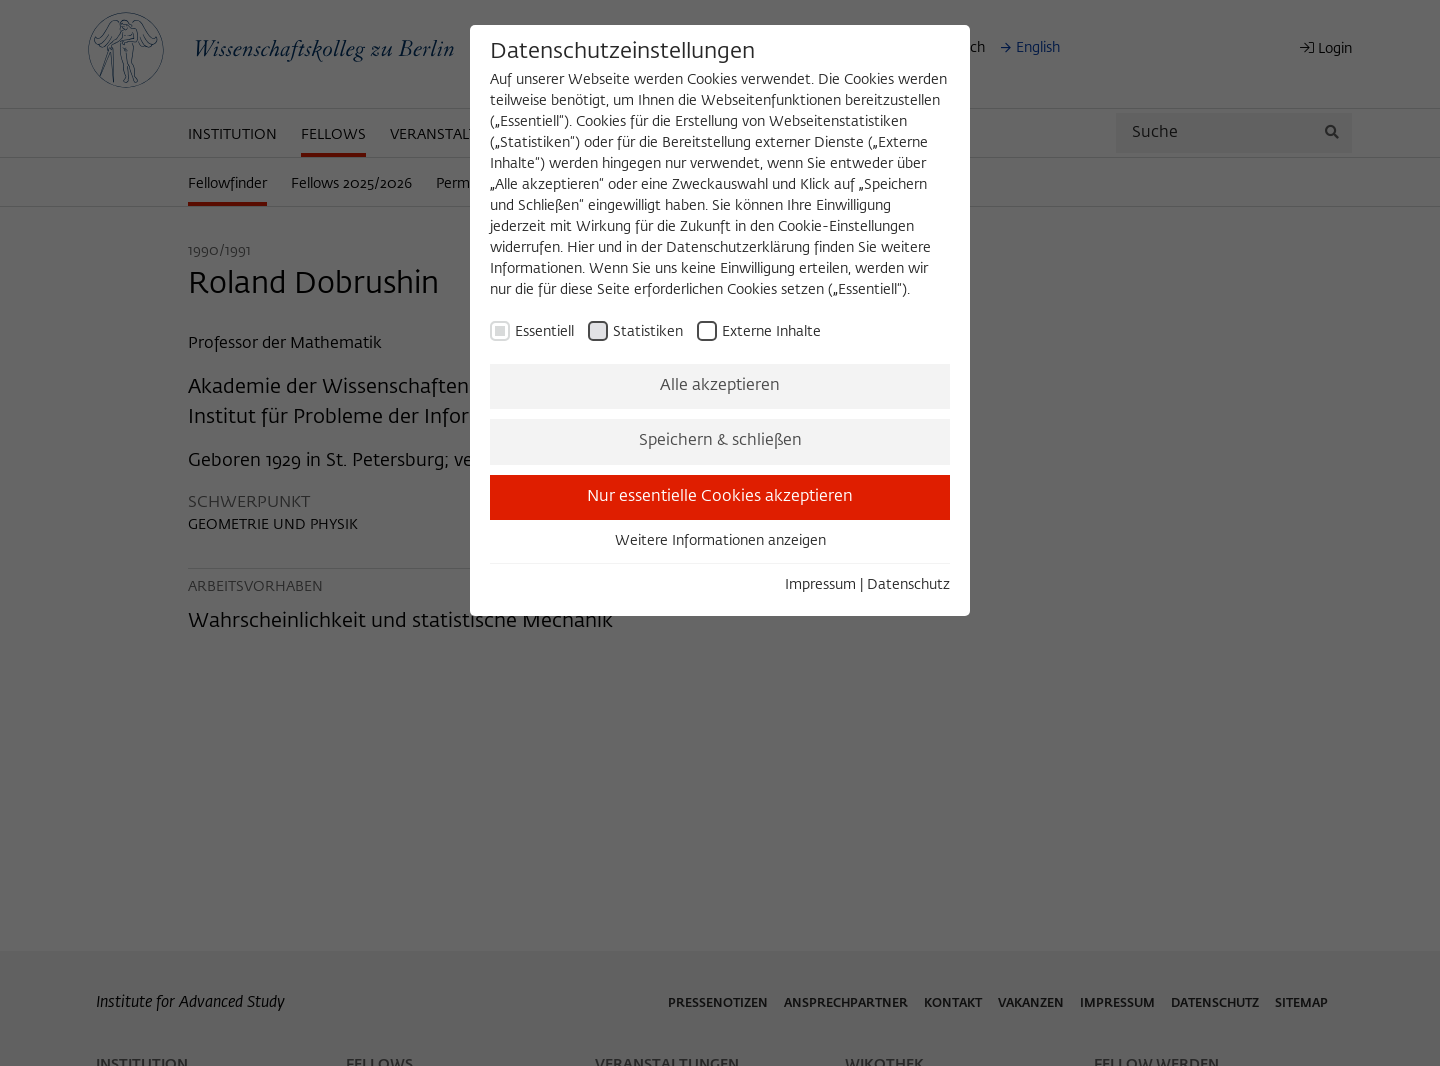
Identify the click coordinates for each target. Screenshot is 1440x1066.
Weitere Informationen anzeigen (720, 541)
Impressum (820, 585)
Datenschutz (908, 585)
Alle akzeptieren (720, 386)
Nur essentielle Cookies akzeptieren (720, 497)
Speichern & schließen (720, 441)
